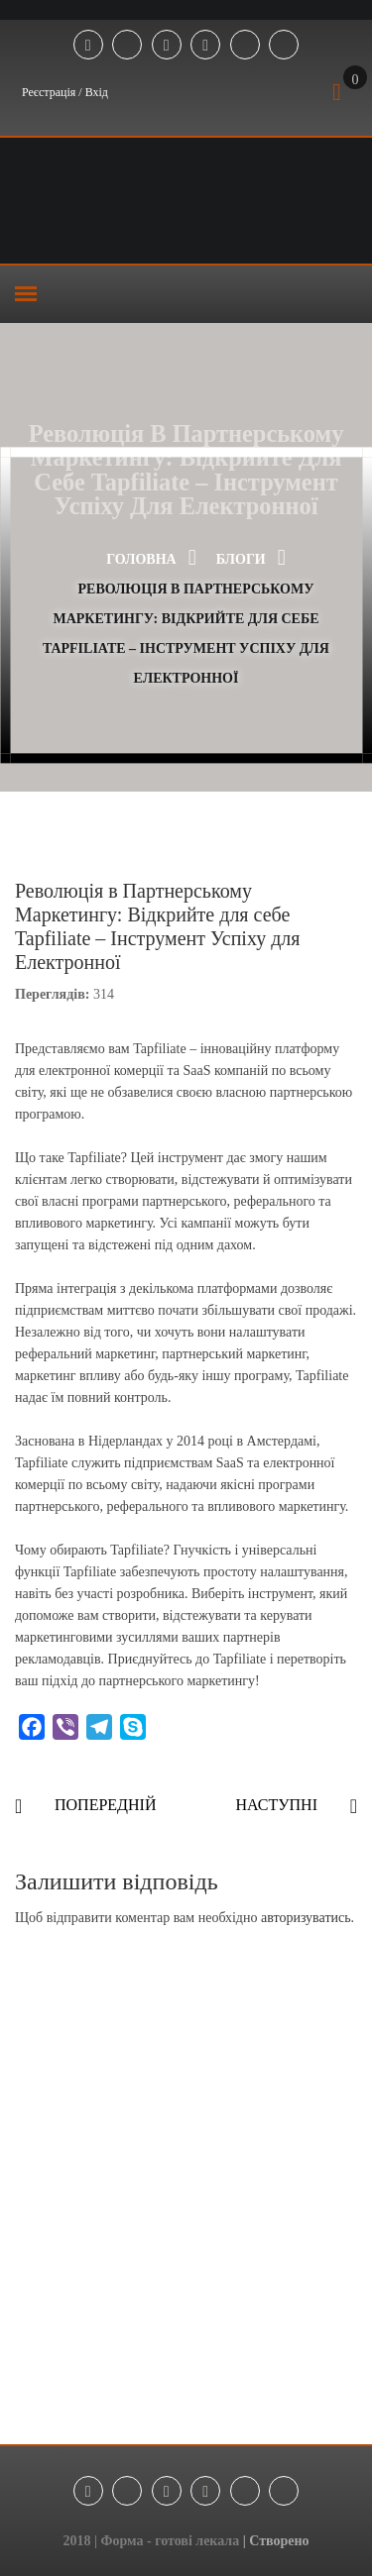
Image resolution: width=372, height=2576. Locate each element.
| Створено (276, 2540)
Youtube (205, 45)
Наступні (276, 1804)
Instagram (167, 45)
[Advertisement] (186, 2209)
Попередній (105, 1804)
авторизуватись (306, 1917)
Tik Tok (245, 45)
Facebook (88, 45)
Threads (284, 45)
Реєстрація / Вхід (65, 92)
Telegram (127, 45)
